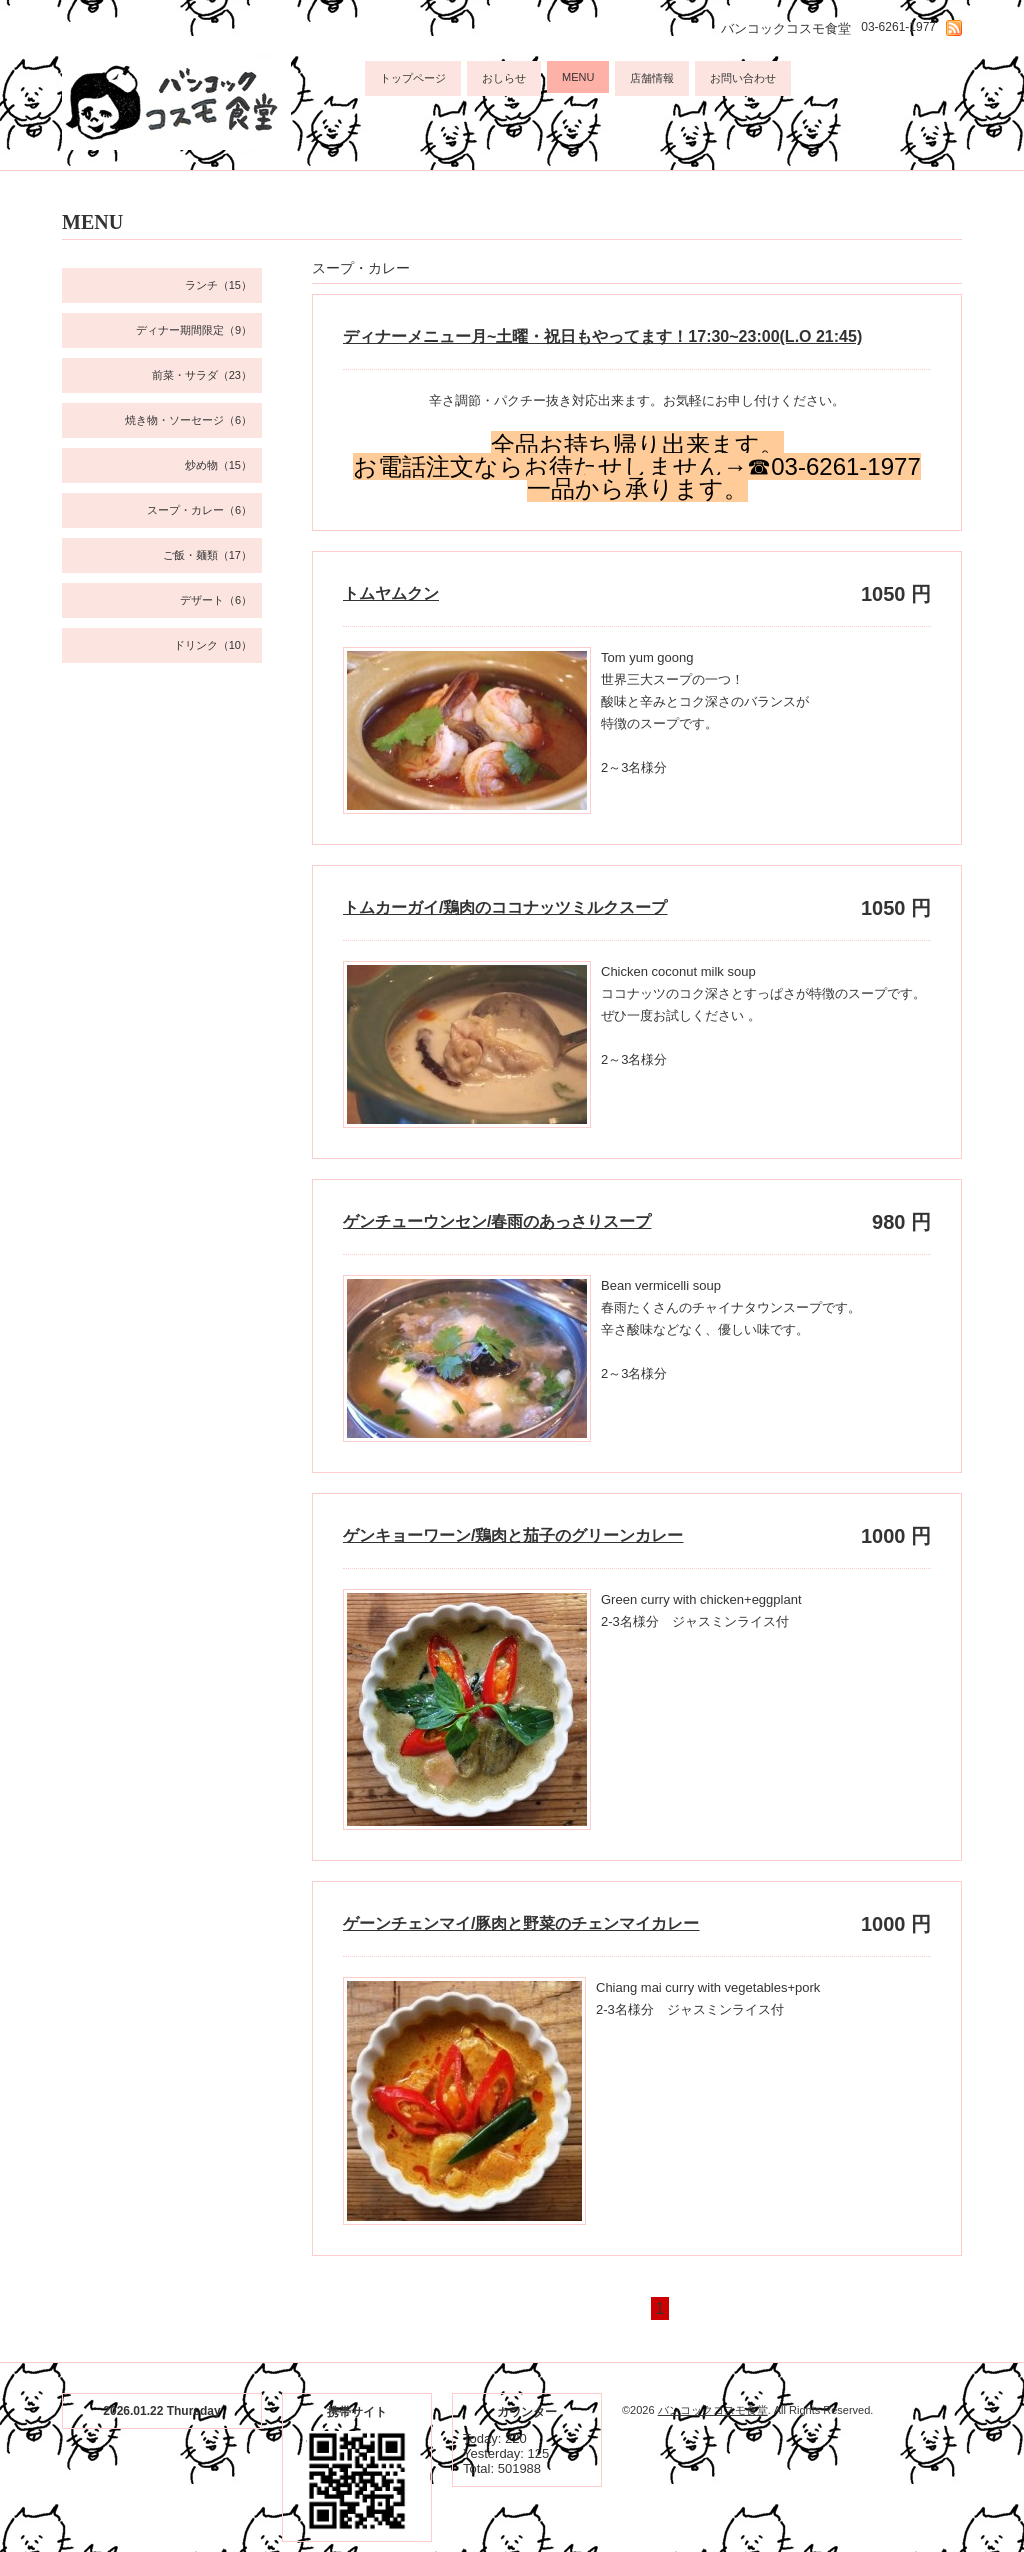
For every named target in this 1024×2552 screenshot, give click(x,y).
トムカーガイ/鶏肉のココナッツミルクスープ (505, 907)
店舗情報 (652, 78)
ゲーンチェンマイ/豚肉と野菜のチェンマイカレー (521, 1923)
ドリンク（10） (213, 645)
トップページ (413, 78)
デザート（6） (216, 600)
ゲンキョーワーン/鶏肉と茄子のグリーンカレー (513, 1535)
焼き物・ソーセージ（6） (188, 420)
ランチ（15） (218, 285)
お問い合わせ (743, 78)
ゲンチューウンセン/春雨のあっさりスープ (497, 1221)
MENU (578, 77)
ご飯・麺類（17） (207, 555)
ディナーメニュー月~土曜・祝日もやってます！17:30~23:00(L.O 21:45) (602, 336)
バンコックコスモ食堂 (713, 2410)
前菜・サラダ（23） (202, 375)
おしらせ (504, 78)
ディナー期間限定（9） (194, 330)
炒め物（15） (218, 465)
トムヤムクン (391, 593)
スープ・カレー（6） (199, 510)
